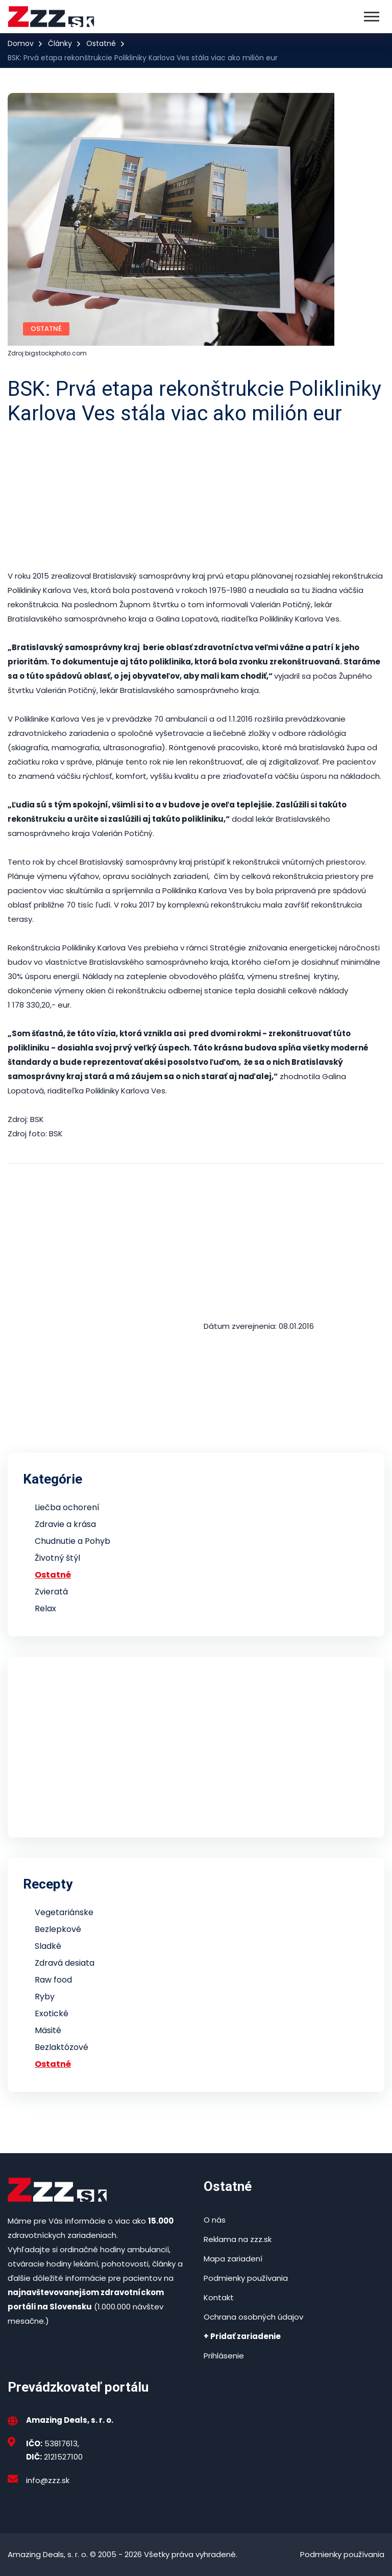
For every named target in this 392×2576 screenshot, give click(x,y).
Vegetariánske (64, 1912)
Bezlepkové (58, 1929)
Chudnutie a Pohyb (72, 1541)
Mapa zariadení (233, 2258)
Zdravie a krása (65, 1524)
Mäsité (48, 2030)
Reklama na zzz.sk (238, 2239)
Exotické (51, 2013)
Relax (45, 1608)
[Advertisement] (196, 497)
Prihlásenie (224, 2355)
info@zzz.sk (47, 2480)
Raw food (53, 1980)
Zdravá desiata (64, 1963)
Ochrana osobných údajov (253, 2316)
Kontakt (219, 2297)
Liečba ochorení (67, 1507)
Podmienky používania (246, 2278)
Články (60, 43)
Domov (21, 43)
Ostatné (101, 43)
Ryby (45, 1996)
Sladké (48, 1946)
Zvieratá (51, 1591)
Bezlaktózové (61, 2047)
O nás (215, 2219)
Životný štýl (57, 1558)
